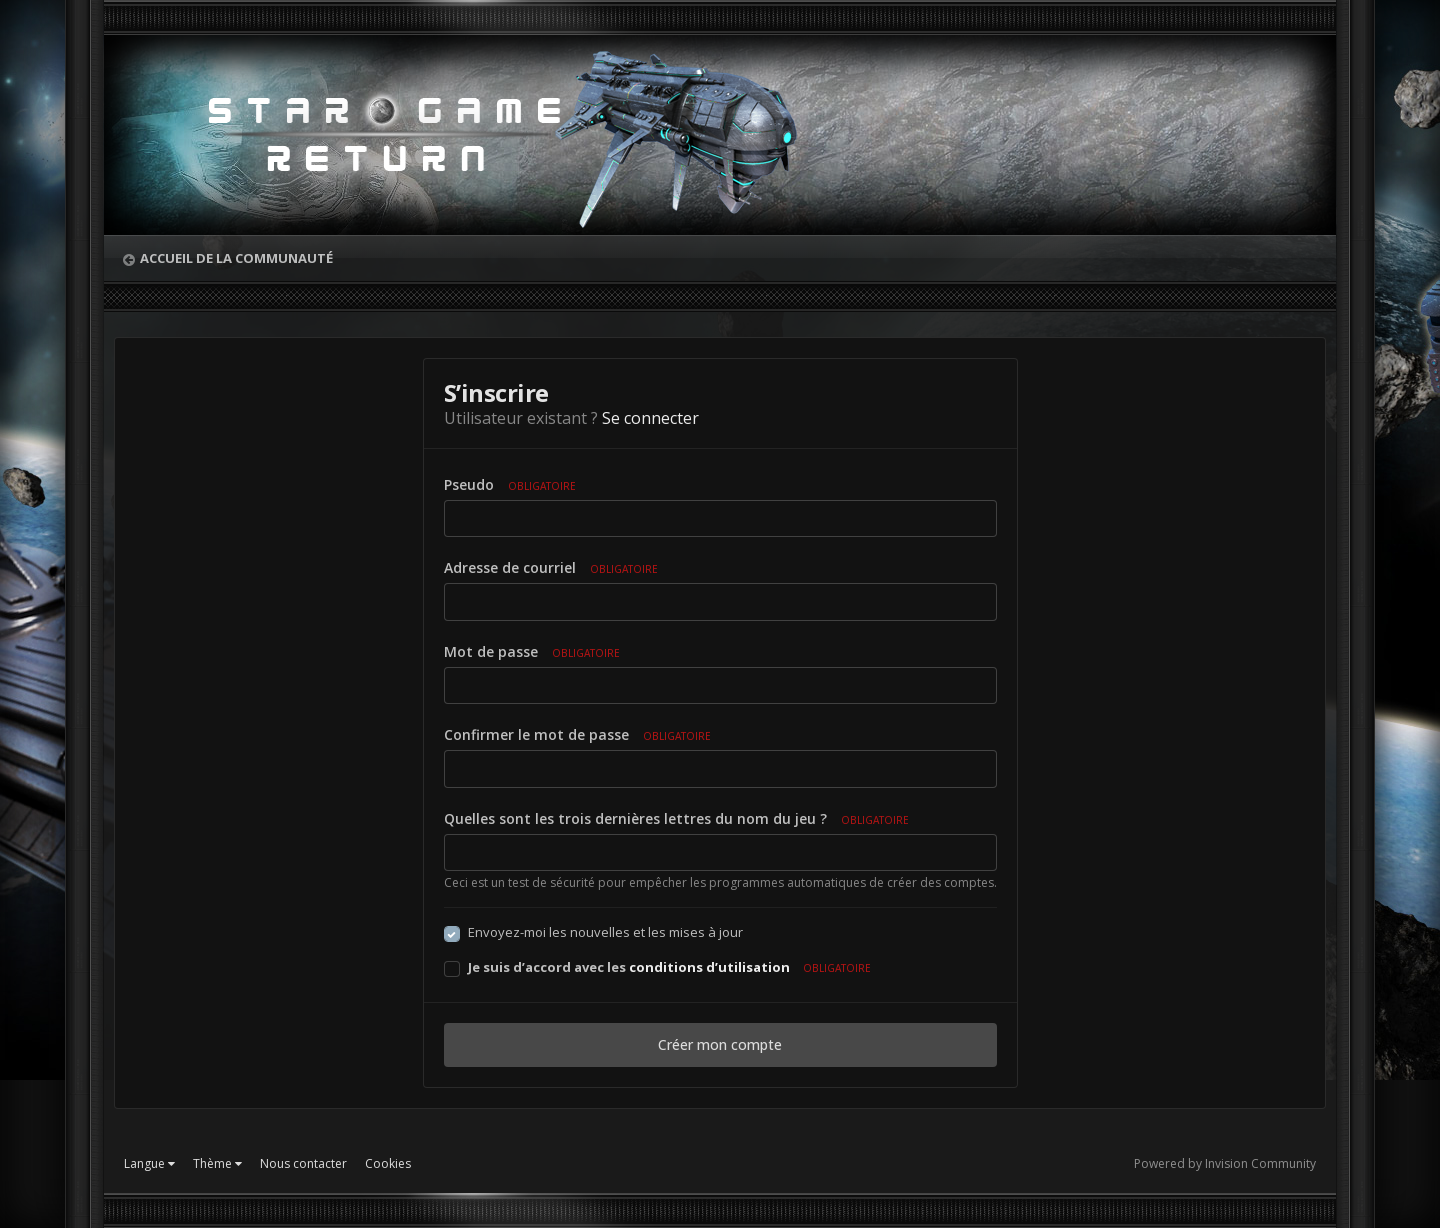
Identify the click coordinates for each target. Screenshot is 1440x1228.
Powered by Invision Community (1225, 1163)
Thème (217, 1163)
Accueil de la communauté (236, 258)
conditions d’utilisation (709, 967)
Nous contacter (303, 1163)
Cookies (388, 1163)
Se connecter (650, 418)
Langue (149, 1163)
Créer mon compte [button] (720, 1044)
